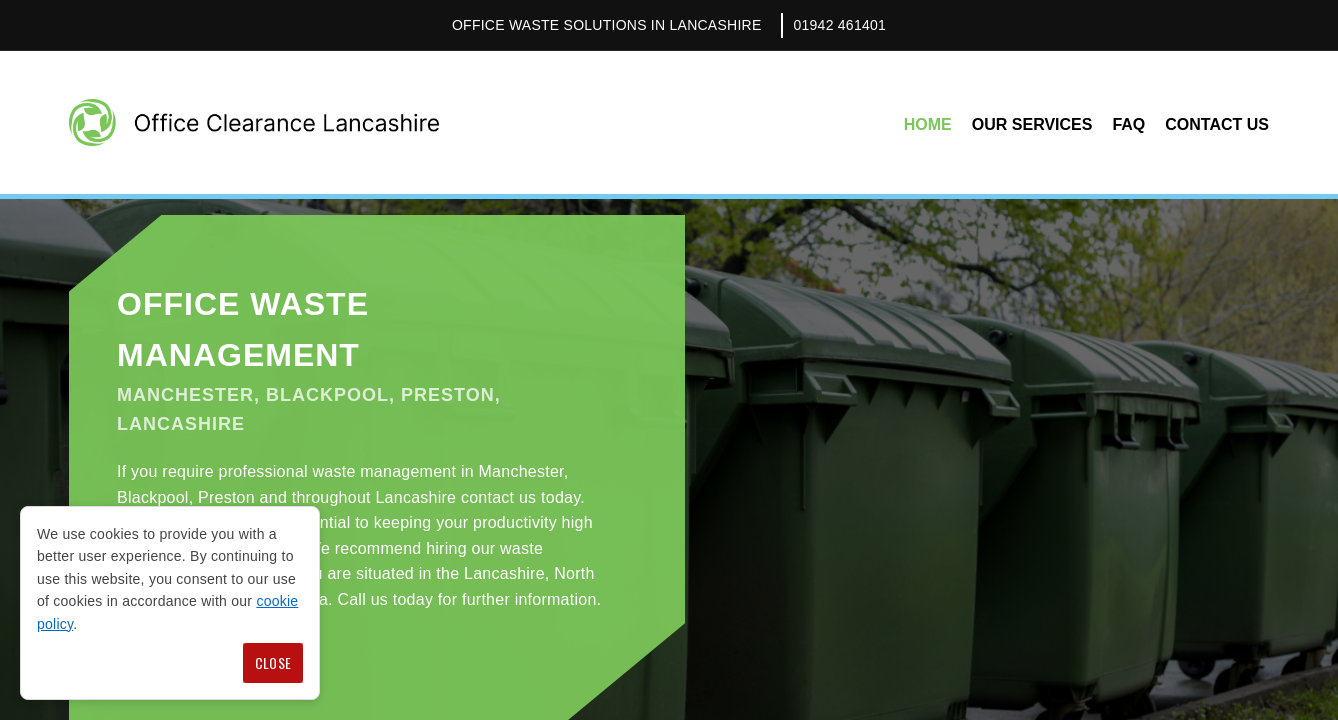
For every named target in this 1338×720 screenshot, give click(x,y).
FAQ (1128, 124)
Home (928, 124)
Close (273, 662)
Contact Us (1217, 124)
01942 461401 (839, 25)
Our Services (1032, 124)
